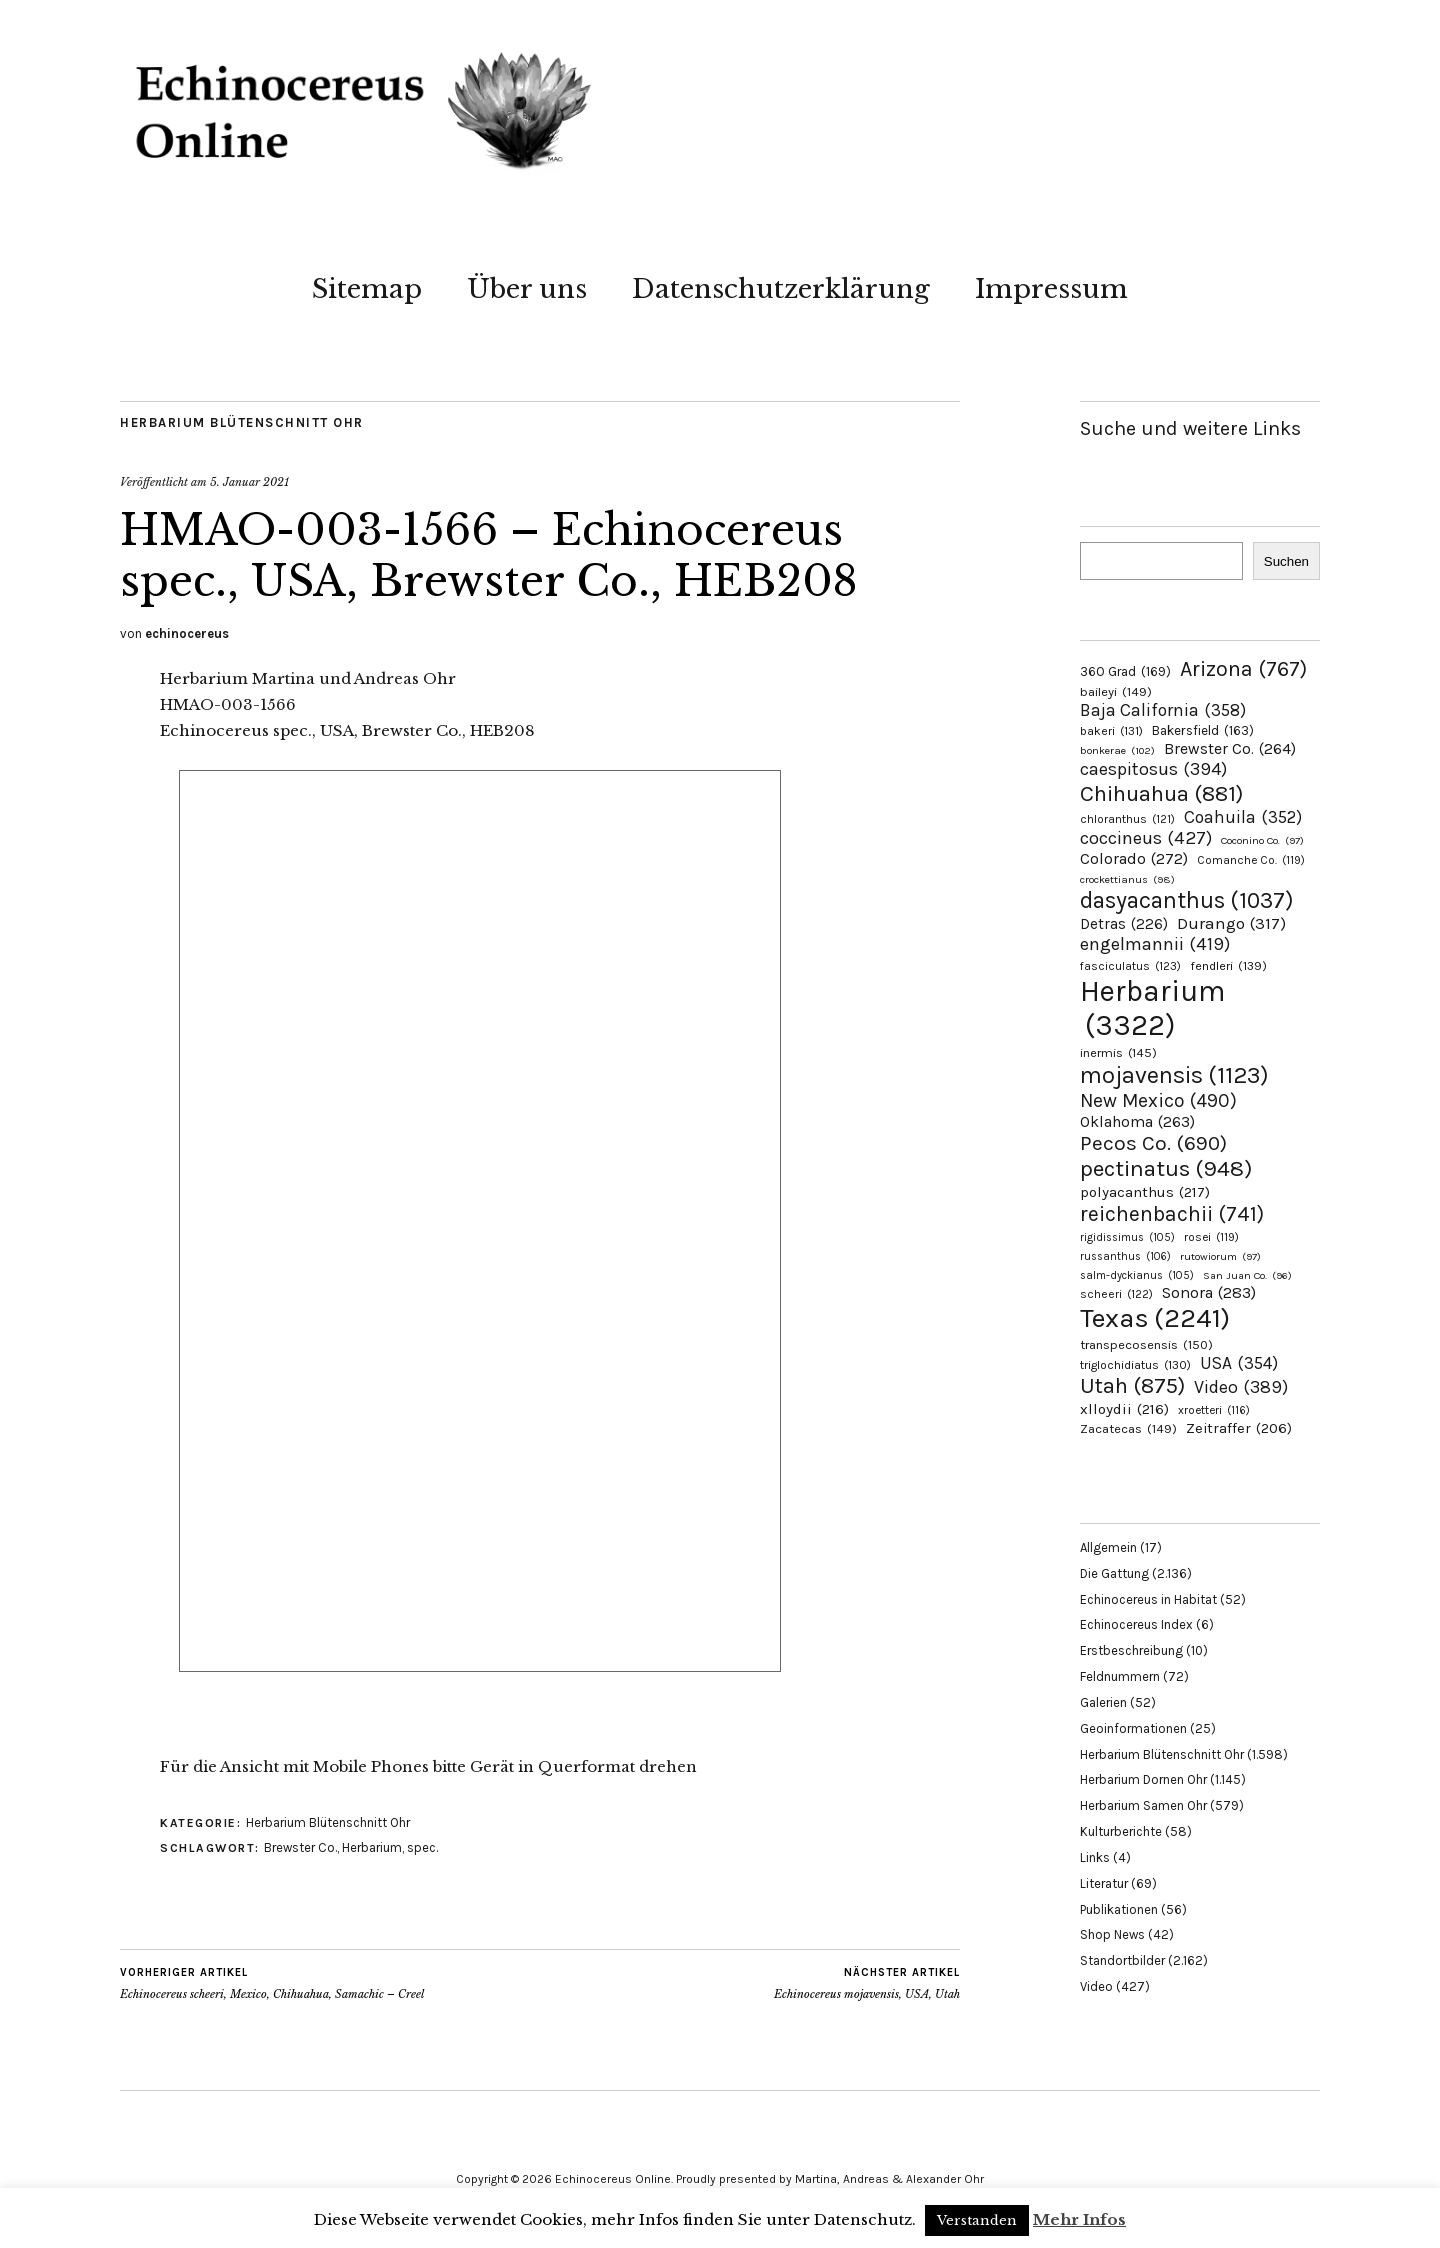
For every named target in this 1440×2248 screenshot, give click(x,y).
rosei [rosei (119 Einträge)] (1211, 1237)
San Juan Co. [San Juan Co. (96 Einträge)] (1247, 1275)
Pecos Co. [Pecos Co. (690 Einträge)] (1153, 1143)
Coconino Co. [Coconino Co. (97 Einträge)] (1262, 840)
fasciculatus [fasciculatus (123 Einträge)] (1130, 966)
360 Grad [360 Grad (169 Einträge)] (1125, 671)
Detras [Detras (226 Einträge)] (1124, 924)
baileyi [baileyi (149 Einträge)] (1116, 691)
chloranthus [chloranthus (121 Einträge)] (1127, 819)
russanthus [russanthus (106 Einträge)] (1125, 1256)
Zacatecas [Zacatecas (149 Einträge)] (1128, 1428)
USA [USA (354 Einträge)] (1239, 1363)
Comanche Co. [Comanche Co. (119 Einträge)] (1251, 860)
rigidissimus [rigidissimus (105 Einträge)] (1127, 1237)
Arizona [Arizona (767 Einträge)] (1243, 668)
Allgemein (1108, 1547)
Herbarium (372, 1847)
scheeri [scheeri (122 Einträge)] (1116, 1294)
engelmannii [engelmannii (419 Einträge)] (1155, 944)
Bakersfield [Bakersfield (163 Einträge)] (1203, 730)
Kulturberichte (1121, 1831)
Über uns (527, 289)
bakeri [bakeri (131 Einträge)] (1111, 731)
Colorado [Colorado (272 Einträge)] (1134, 858)
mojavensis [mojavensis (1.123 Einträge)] (1174, 1075)
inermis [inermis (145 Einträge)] (1118, 1052)
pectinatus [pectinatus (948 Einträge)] (1166, 1168)
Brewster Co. (300, 1847)
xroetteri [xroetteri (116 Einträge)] (1214, 1410)
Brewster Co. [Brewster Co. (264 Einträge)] (1230, 748)
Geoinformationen (1133, 1728)
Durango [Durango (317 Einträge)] (1231, 923)
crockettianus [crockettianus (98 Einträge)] (1127, 879)
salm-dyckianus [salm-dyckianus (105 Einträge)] (1137, 1275)
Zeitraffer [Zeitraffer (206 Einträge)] (1239, 1428)
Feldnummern (1120, 1676)
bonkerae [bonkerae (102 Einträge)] (1117, 750)
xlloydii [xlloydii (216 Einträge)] (1124, 1409)
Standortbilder (1122, 1960)
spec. (422, 1847)
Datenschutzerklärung (781, 289)
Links (1095, 1857)
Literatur (1104, 1883)
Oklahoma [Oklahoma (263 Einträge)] (1137, 1121)
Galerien (1103, 1702)
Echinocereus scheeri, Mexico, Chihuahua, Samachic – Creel (272, 1983)
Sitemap (367, 289)
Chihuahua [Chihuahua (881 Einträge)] (1161, 793)
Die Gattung (1114, 1573)
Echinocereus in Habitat (1148, 1599)
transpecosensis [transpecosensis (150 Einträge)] (1146, 1344)
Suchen (1286, 561)
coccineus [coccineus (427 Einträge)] (1146, 838)
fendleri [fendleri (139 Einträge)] (1228, 965)
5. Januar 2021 (249, 482)
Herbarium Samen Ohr (1143, 1805)
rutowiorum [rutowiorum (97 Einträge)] (1220, 1256)
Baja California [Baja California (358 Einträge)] (1163, 710)
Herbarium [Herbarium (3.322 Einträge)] (1152, 1008)
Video (1096, 1986)
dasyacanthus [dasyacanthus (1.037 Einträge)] (1187, 900)
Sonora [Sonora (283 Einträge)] (1209, 1292)
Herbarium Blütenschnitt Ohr (242, 422)
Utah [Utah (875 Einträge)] (1132, 1386)
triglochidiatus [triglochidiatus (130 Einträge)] (1135, 1365)
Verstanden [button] (977, 2220)
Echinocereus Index (1136, 1624)
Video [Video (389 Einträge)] (1241, 1387)
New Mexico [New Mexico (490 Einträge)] (1158, 1100)
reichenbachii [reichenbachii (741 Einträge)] (1172, 1213)
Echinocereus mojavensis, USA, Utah (867, 1983)
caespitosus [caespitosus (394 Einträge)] (1153, 769)
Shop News (1112, 1934)
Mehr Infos (1079, 2219)
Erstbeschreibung (1131, 1650)
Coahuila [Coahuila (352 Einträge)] (1243, 817)
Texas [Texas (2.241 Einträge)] (1155, 1318)
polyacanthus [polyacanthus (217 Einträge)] (1145, 1192)
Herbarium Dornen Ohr (1143, 1779)
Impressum (1051, 289)
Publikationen (1119, 1909)
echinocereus (187, 633)
